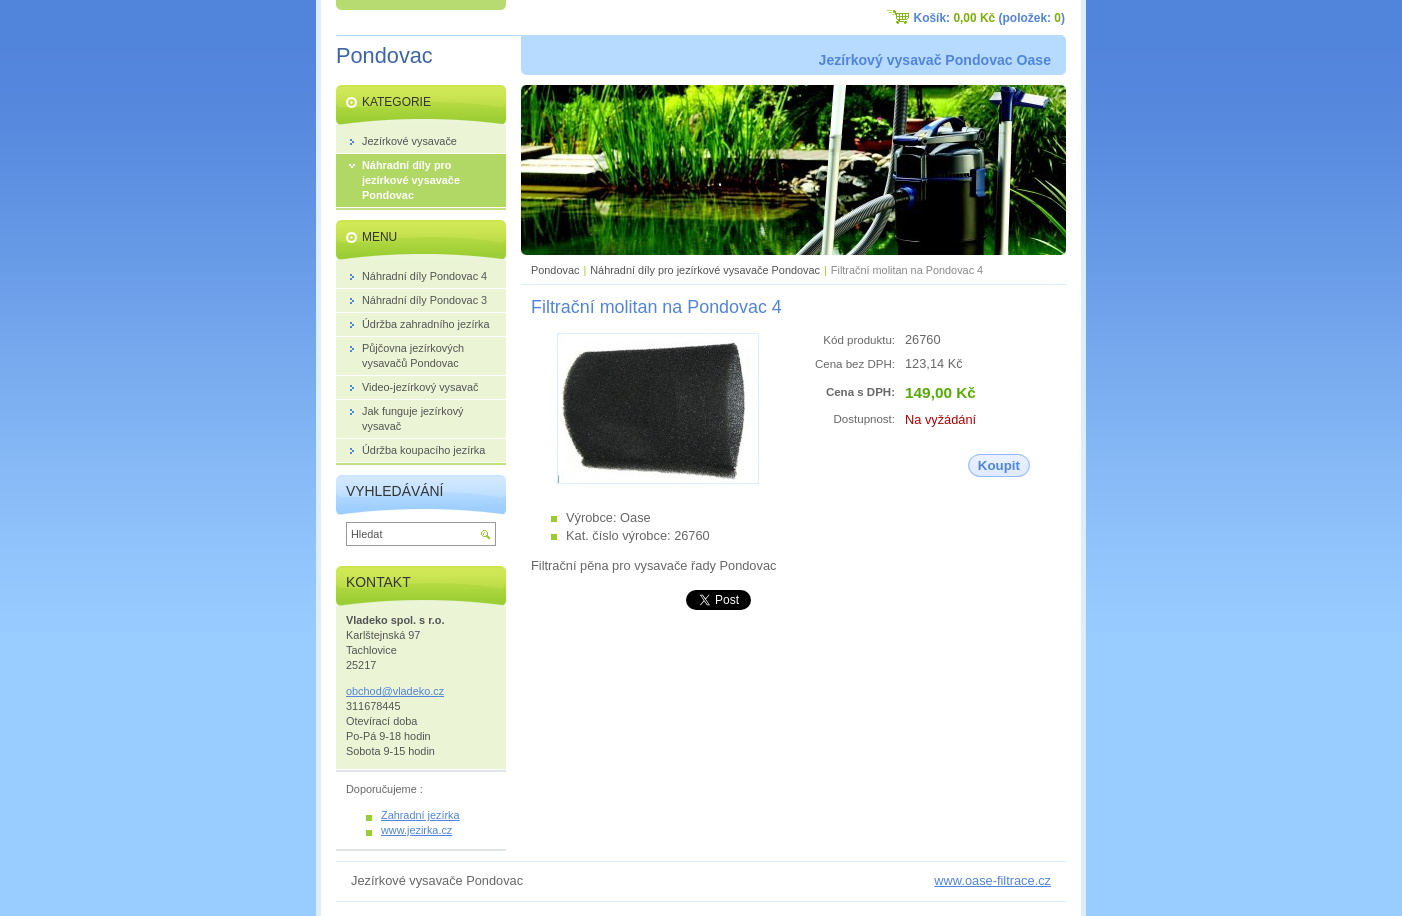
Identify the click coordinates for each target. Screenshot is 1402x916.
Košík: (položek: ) (989, 18)
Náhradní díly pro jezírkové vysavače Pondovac (705, 270)
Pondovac (555, 270)
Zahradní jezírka (420, 815)
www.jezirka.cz (416, 830)
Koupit (999, 465)
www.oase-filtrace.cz (992, 880)
